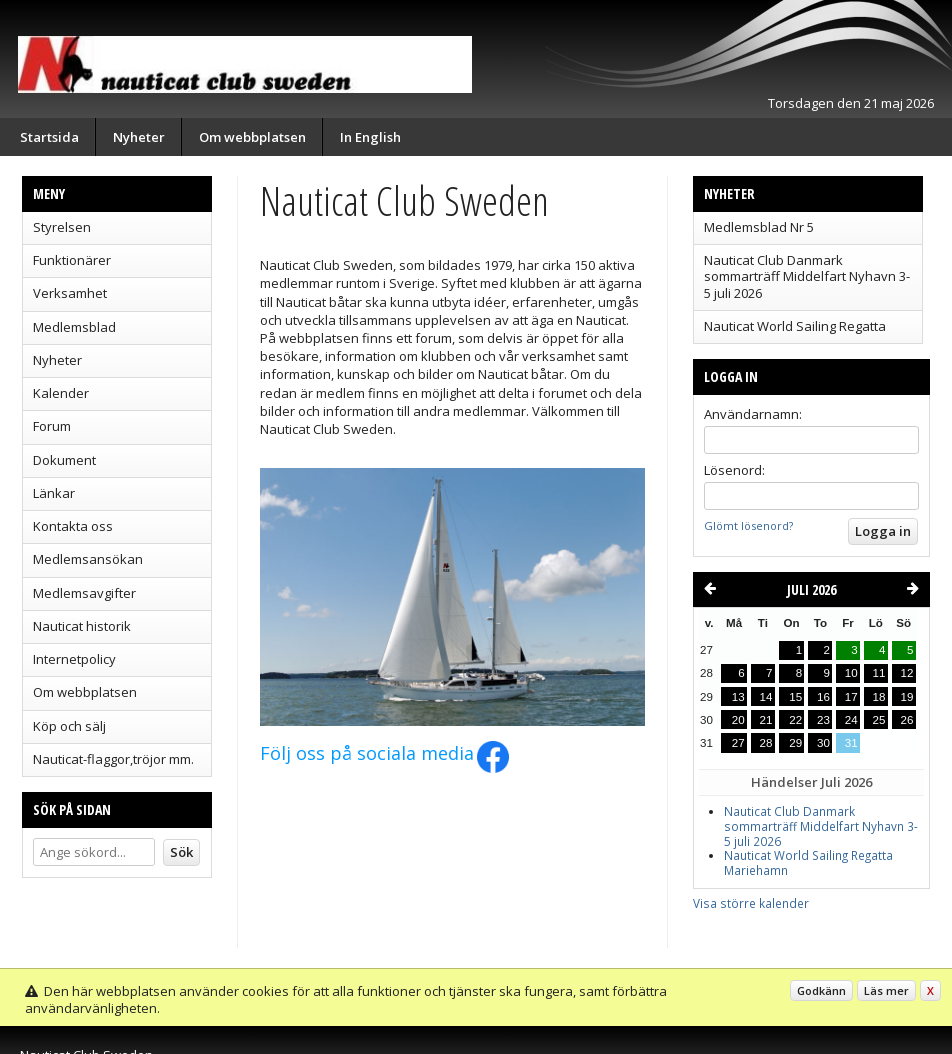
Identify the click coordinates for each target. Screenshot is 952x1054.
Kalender (61, 393)
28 (766, 743)
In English (370, 137)
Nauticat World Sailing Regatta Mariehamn (808, 862)
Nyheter (139, 137)
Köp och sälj (69, 726)
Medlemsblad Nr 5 (759, 227)
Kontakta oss (73, 526)
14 (766, 697)
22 (795, 720)
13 (738, 697)
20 (738, 720)
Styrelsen (62, 227)
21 (766, 720)
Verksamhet (70, 293)
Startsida (49, 137)
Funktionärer (72, 260)
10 (851, 673)
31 (851, 743)
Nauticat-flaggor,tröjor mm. (113, 759)
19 (907, 697)
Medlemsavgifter (84, 593)
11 (879, 673)
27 (738, 743)
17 (851, 697)
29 (795, 743)
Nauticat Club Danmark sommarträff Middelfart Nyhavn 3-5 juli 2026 (807, 276)
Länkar (54, 493)
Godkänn (821, 990)
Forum (52, 426)
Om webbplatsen (252, 137)
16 (823, 697)
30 (823, 743)
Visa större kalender (751, 903)
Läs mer (886, 990)
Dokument (64, 460)
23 (823, 720)
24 (851, 720)
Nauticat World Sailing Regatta (795, 326)
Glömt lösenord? (748, 525)
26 (907, 720)
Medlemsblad (74, 327)
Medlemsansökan (88, 559)
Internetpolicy (74, 659)
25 (879, 720)
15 (795, 697)
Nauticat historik (82, 626)
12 (907, 673)
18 (879, 697)
